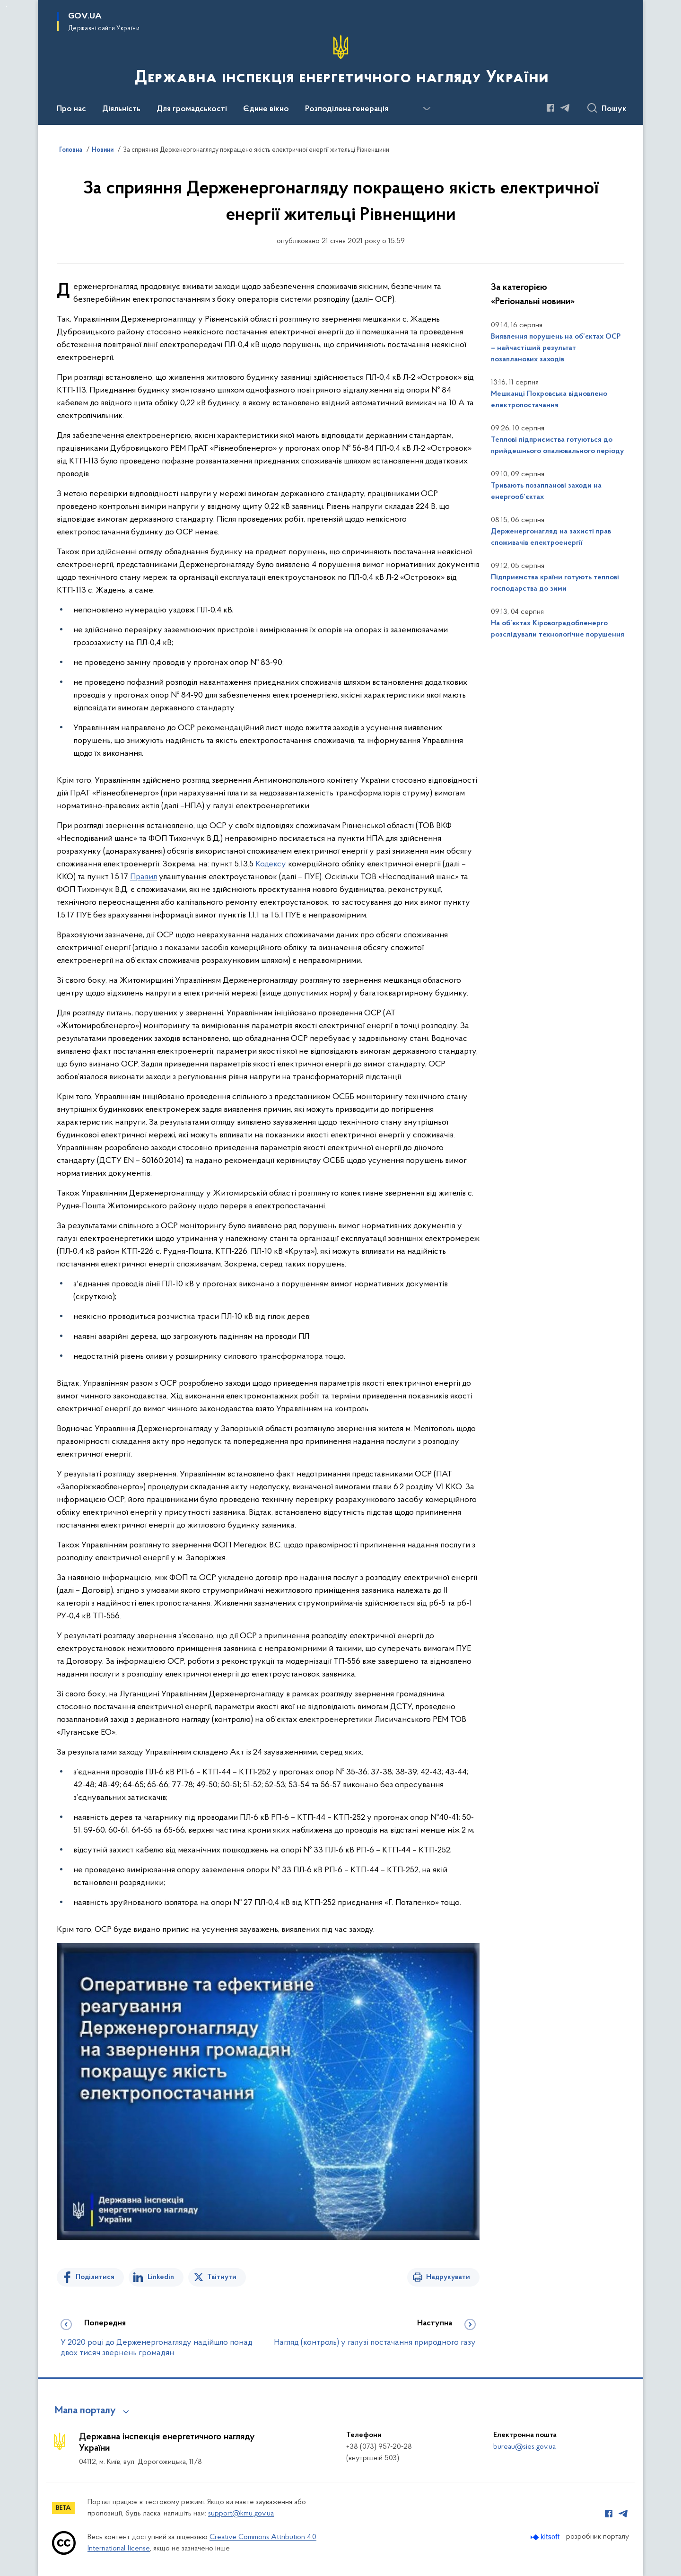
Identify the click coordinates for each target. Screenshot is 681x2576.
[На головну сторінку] (340, 61)
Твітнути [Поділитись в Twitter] (221, 2277)
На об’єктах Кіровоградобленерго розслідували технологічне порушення (557, 629)
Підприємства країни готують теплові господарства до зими (555, 583)
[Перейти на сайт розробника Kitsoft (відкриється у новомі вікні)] (546, 2537)
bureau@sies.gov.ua (524, 2447)
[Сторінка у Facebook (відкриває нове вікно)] (550, 108)
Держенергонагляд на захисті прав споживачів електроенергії (551, 537)
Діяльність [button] (121, 109)
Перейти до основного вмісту (6, 6)
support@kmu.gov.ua (241, 2513)
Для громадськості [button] (192, 109)
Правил (143, 877)
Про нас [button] (71, 109)
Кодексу (270, 864)
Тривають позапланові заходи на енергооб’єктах (546, 491)
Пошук (614, 109)
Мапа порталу (85, 2411)
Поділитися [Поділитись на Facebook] (95, 2277)
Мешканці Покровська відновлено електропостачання (549, 399)
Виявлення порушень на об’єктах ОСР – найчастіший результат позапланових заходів (556, 348)
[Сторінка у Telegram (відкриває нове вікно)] (565, 108)
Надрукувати (448, 2277)
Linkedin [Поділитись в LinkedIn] (161, 2277)
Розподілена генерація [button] (346, 109)
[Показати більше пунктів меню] (426, 109)
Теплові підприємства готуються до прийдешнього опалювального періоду (557, 445)
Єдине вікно (266, 109)
